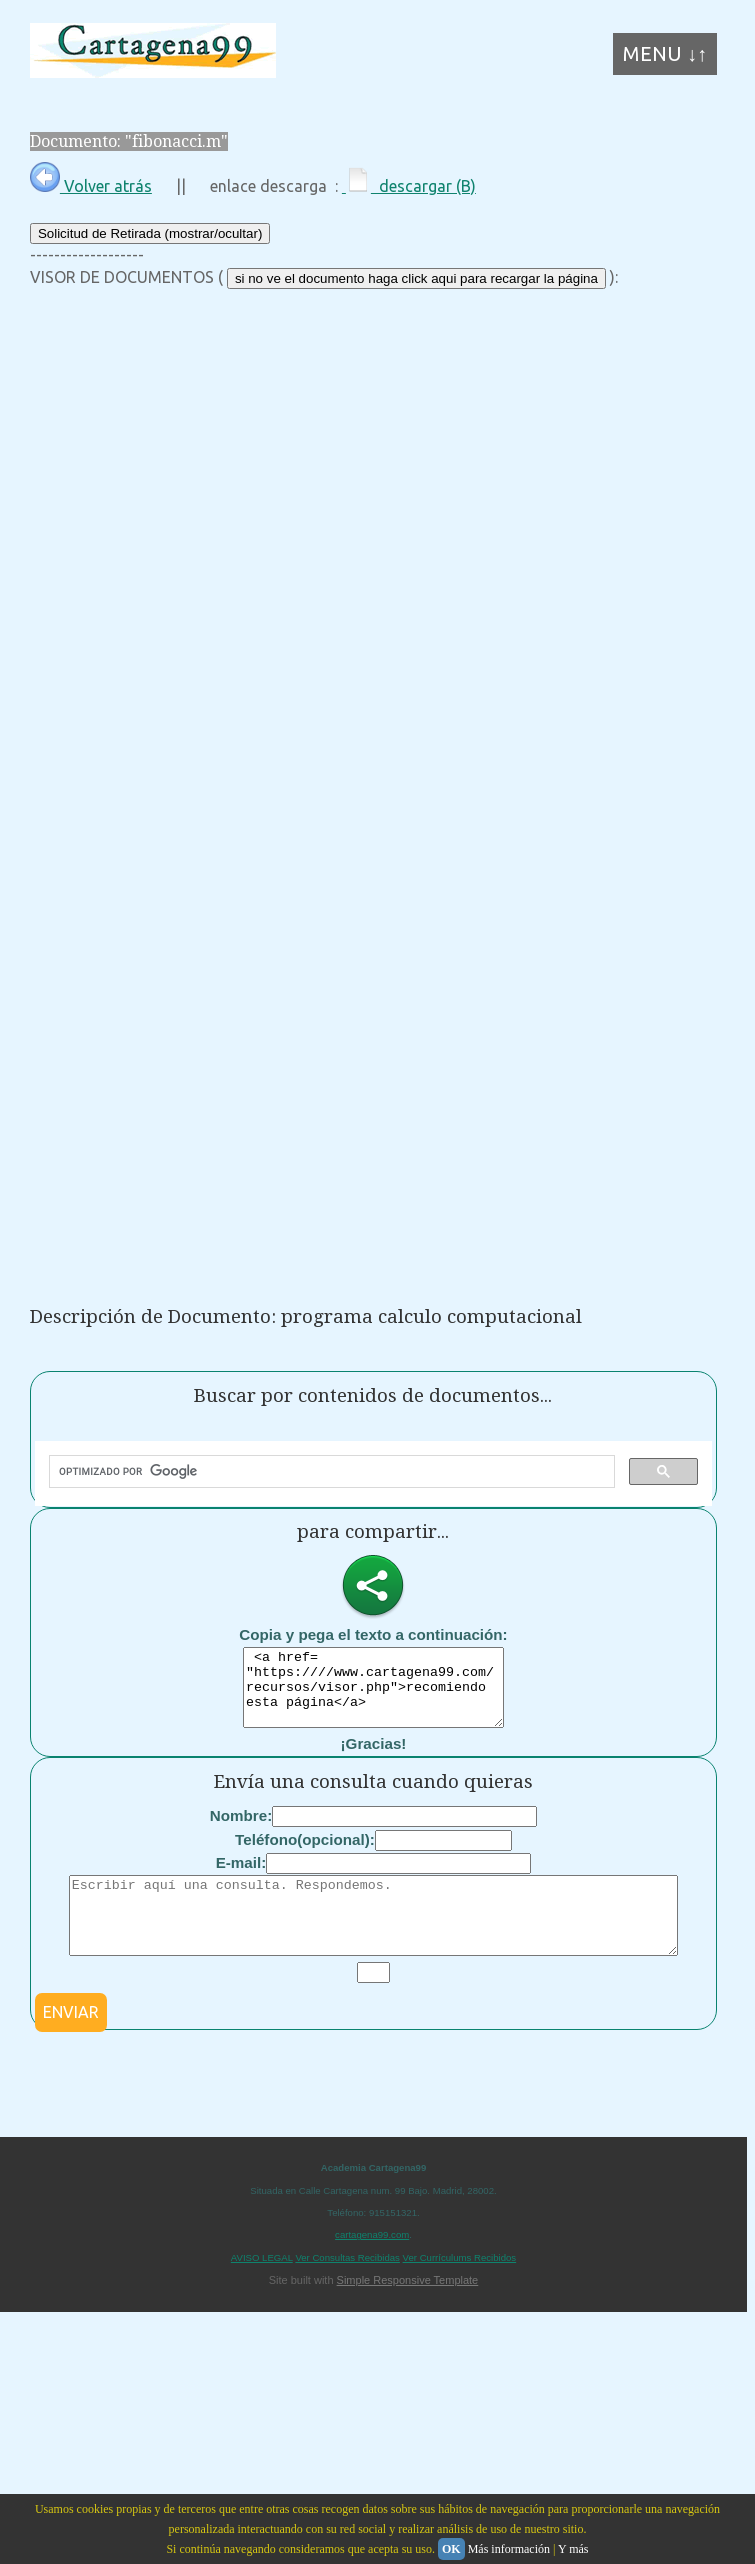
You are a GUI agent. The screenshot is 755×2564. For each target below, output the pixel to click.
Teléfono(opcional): (305, 1854)
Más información (509, 2549)
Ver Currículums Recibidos (460, 2287)
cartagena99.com (372, 2264)
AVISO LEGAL (262, 2287)
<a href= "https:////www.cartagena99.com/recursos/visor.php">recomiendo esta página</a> (373, 1695)
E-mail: (241, 1877)
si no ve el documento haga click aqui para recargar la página (416, 278)
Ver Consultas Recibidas (347, 2287)
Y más (573, 2549)
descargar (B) (409, 186)
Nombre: (241, 1830)
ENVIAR (71, 2042)
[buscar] (330, 1472)
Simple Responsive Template (408, 2310)
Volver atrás (91, 186)
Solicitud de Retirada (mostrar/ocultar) (150, 233)
